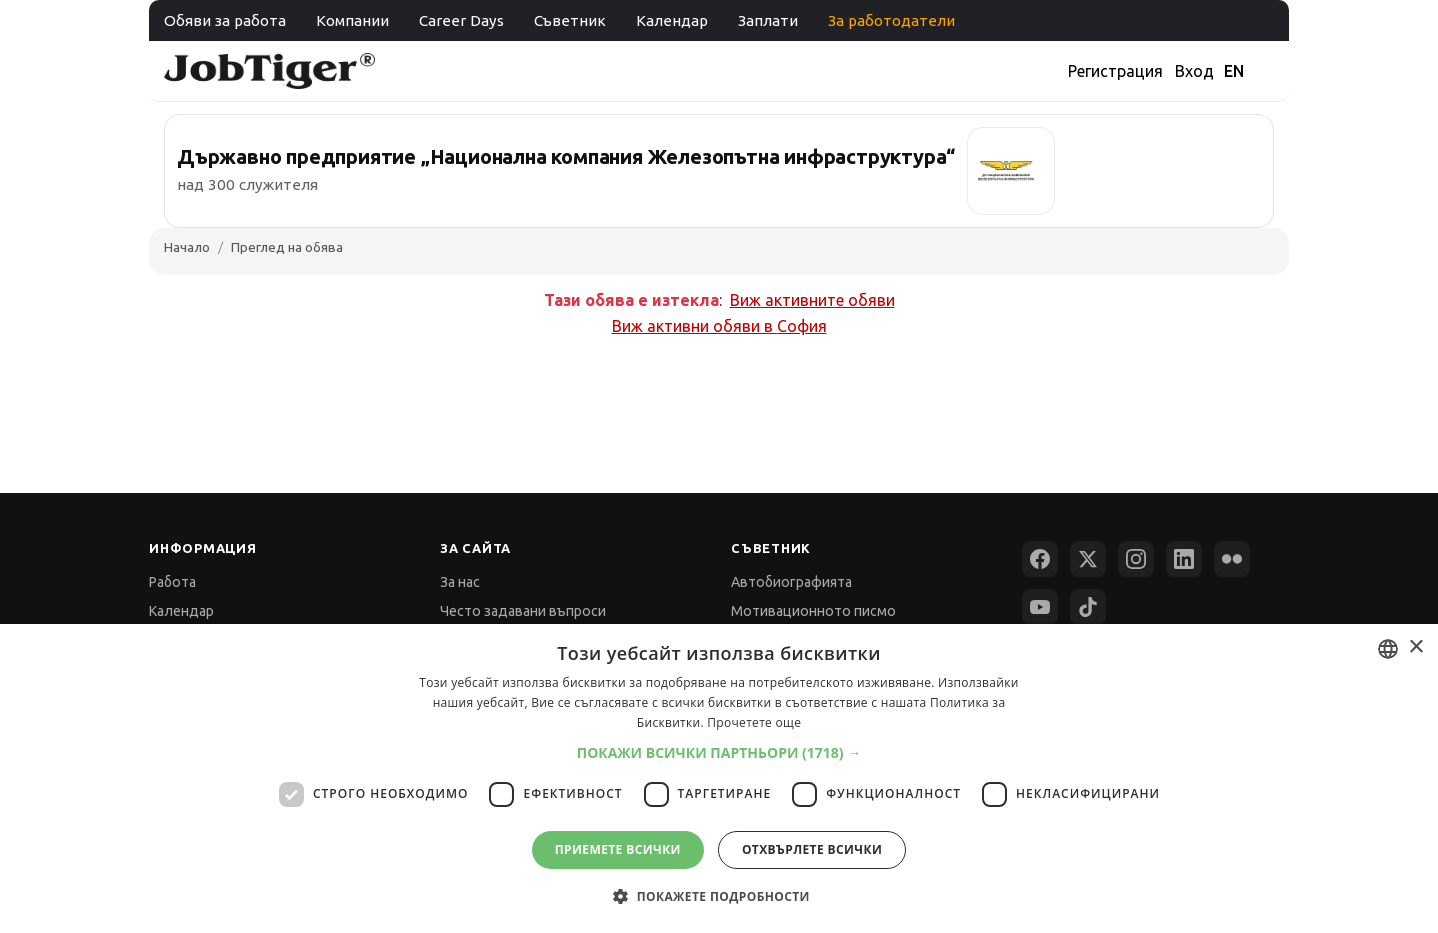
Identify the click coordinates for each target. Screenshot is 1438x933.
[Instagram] (1136, 559)
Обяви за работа (225, 20)
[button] (719, 752)
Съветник (570, 20)
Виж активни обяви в (719, 326)
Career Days (461, 20)
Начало (187, 247)
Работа (172, 582)
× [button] (1415, 647)
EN (1234, 71)
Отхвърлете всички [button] (812, 849)
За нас (460, 582)
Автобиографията (791, 582)
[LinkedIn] (1184, 559)
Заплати (768, 20)
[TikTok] (1088, 607)
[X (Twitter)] (1088, 559)
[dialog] (719, 778)
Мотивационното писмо (813, 611)
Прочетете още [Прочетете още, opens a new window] (754, 722)
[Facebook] (1040, 559)
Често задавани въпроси (523, 611)
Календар (672, 20)
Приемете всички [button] (618, 849)
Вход (1194, 71)
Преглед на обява (287, 247)
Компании (352, 20)
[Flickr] (1232, 559)
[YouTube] (1040, 607)
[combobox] (1388, 649)
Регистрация (1115, 71)
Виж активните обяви (812, 300)
